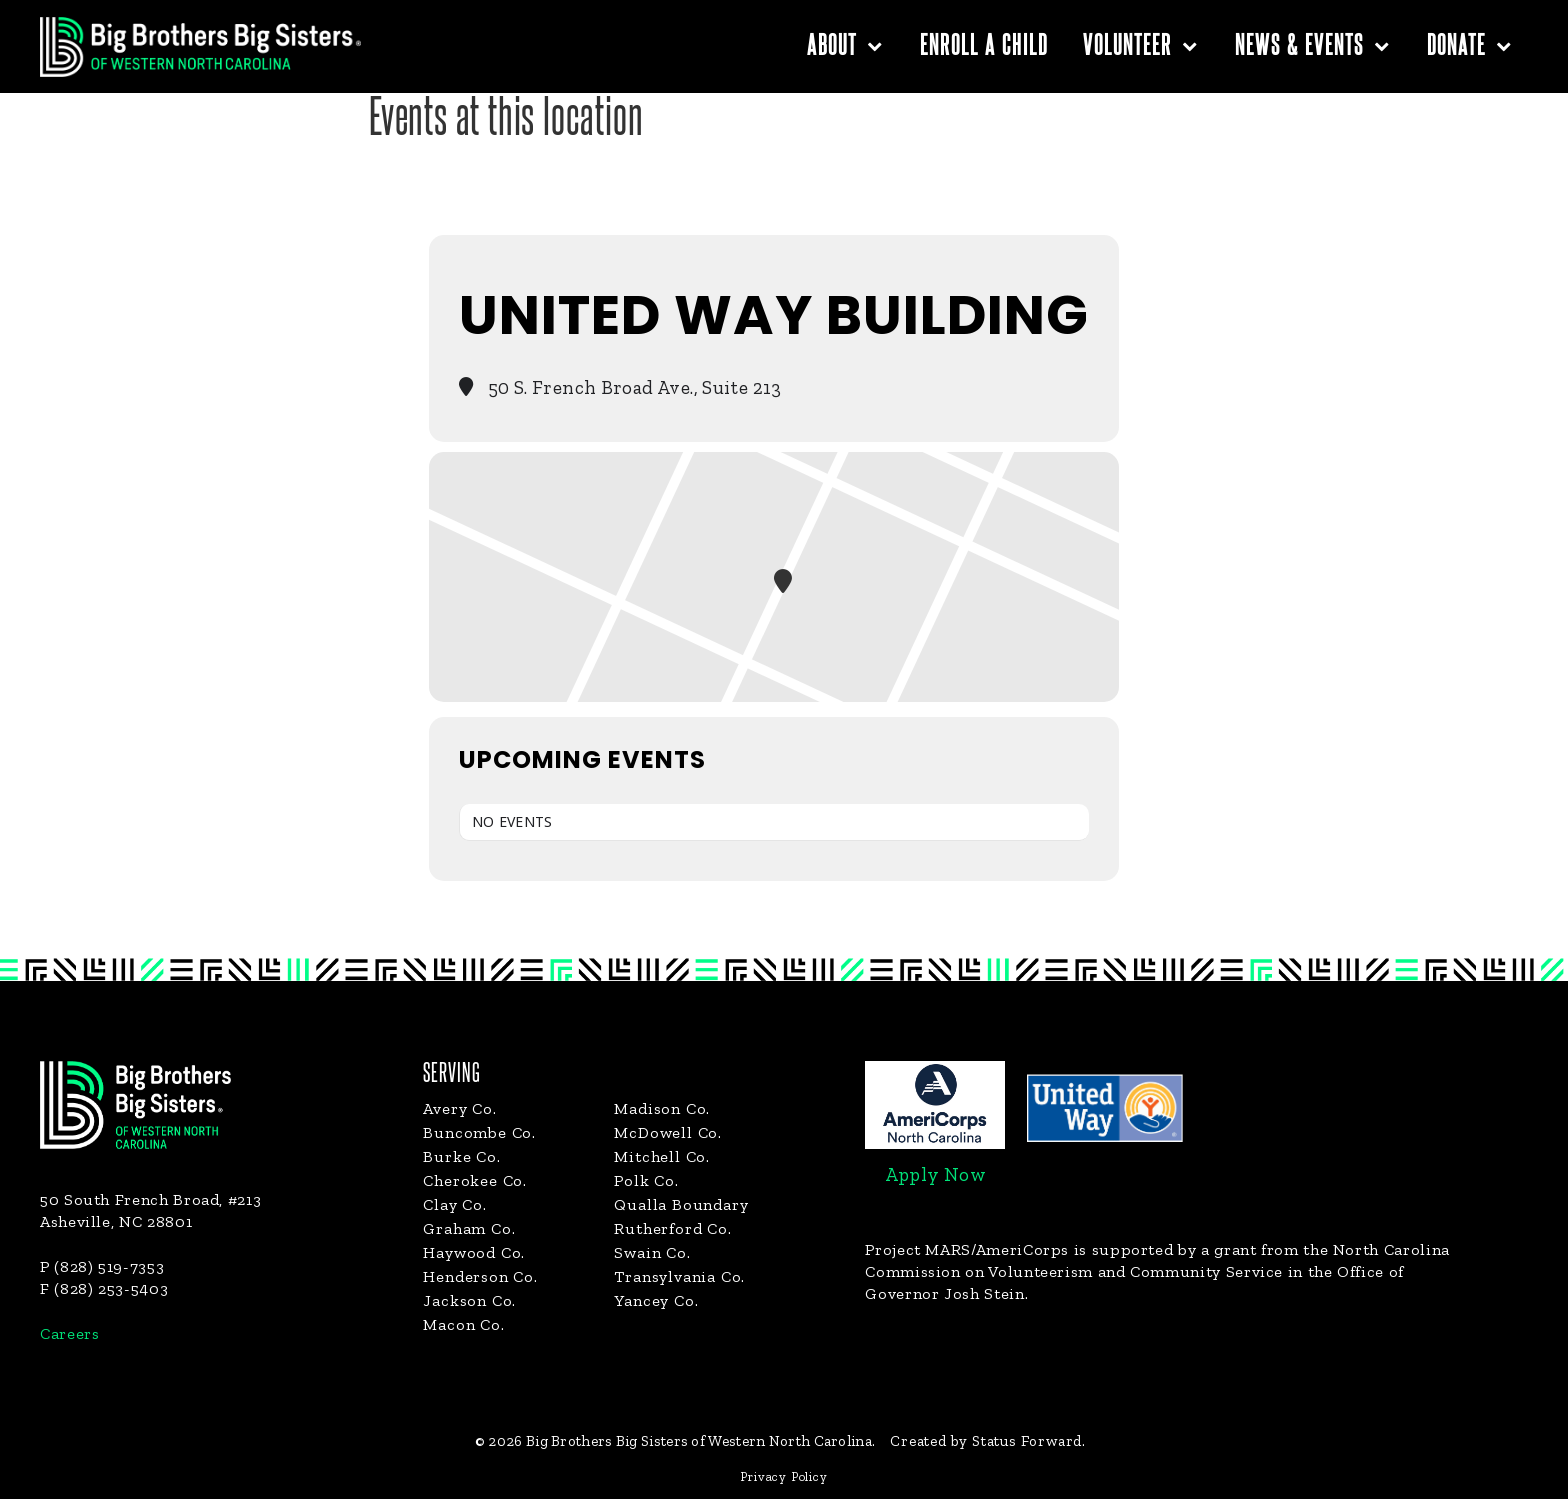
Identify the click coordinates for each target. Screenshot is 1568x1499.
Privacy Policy (783, 1476)
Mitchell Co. (662, 1156)
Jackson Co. (469, 1300)
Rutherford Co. (672, 1228)
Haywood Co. (474, 1252)
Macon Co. (463, 1324)
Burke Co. (461, 1156)
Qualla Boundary (681, 1204)
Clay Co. (454, 1204)
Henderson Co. (480, 1276)
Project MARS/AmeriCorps (967, 1249)
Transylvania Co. (679, 1276)
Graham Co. (469, 1228)
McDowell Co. (668, 1132)
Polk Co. (646, 1180)
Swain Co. (652, 1252)
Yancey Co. (656, 1300)
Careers (69, 1333)
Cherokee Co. (475, 1180)
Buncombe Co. (479, 1132)
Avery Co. (459, 1108)
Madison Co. (662, 1108)
